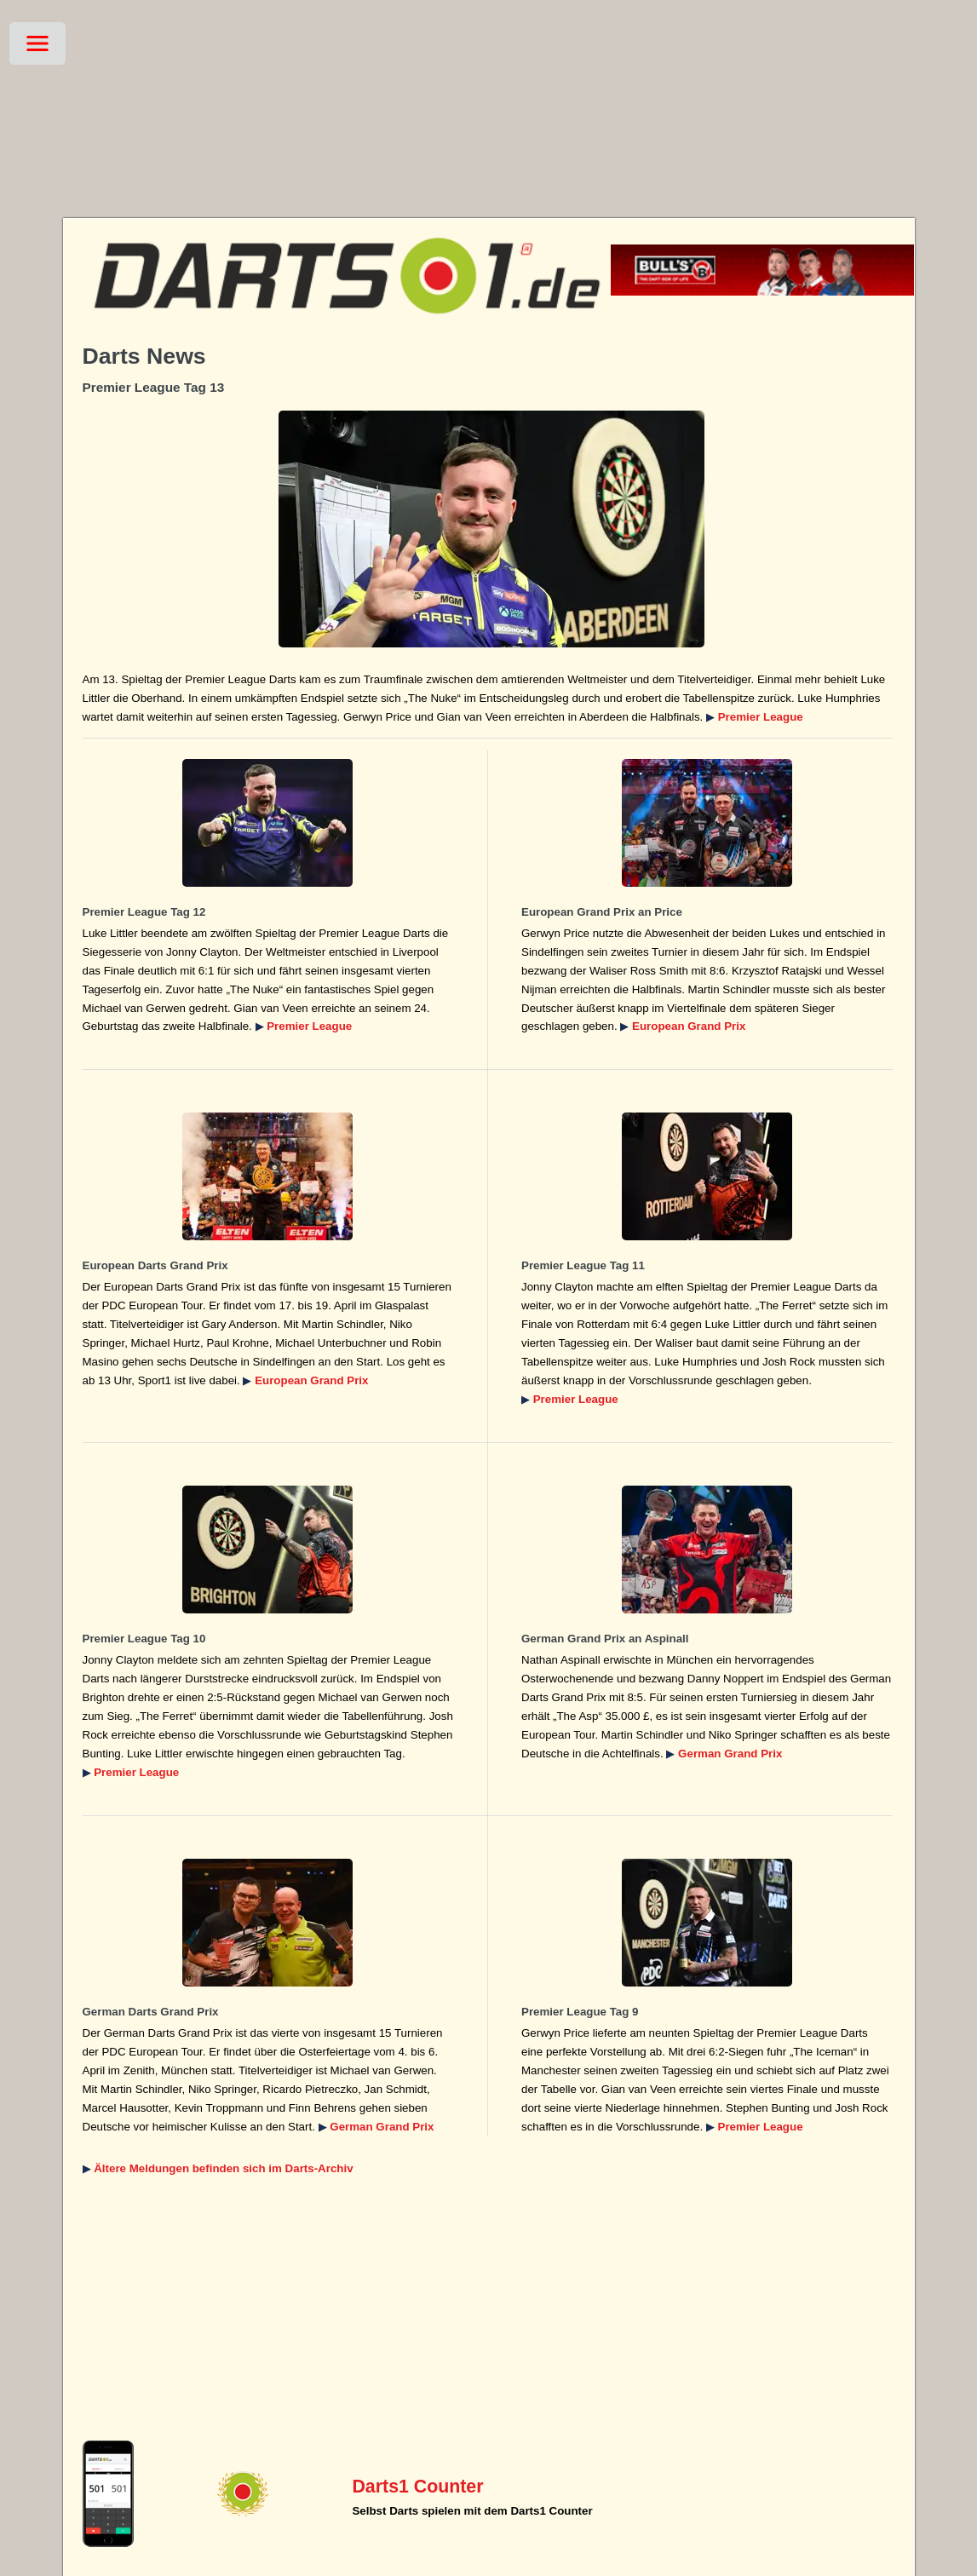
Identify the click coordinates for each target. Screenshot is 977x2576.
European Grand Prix (688, 1026)
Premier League (760, 716)
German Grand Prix (730, 1753)
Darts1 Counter (417, 2486)
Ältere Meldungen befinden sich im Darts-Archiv (223, 2168)
